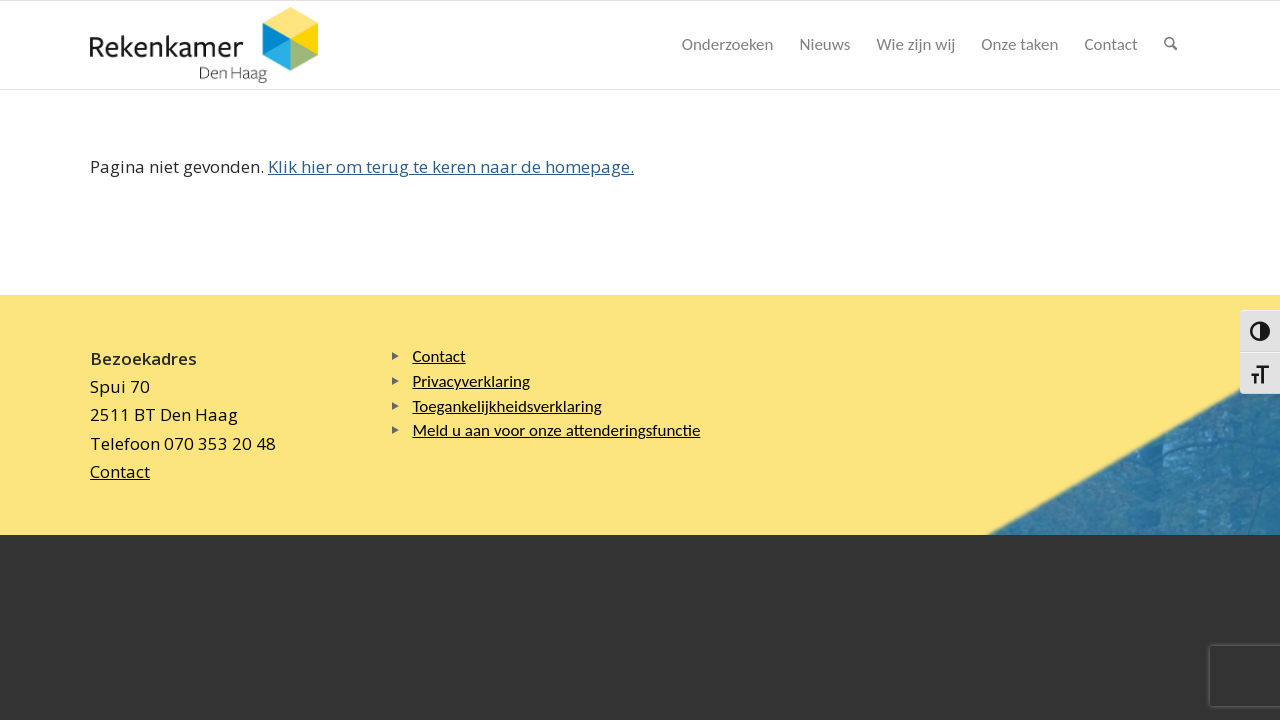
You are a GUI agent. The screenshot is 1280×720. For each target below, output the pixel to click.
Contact (120, 471)
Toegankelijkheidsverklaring (506, 406)
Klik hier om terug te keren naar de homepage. (451, 166)
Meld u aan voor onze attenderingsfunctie (556, 430)
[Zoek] (1170, 45)
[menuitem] (728, 45)
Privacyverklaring (471, 381)
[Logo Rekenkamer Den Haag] (204, 45)
